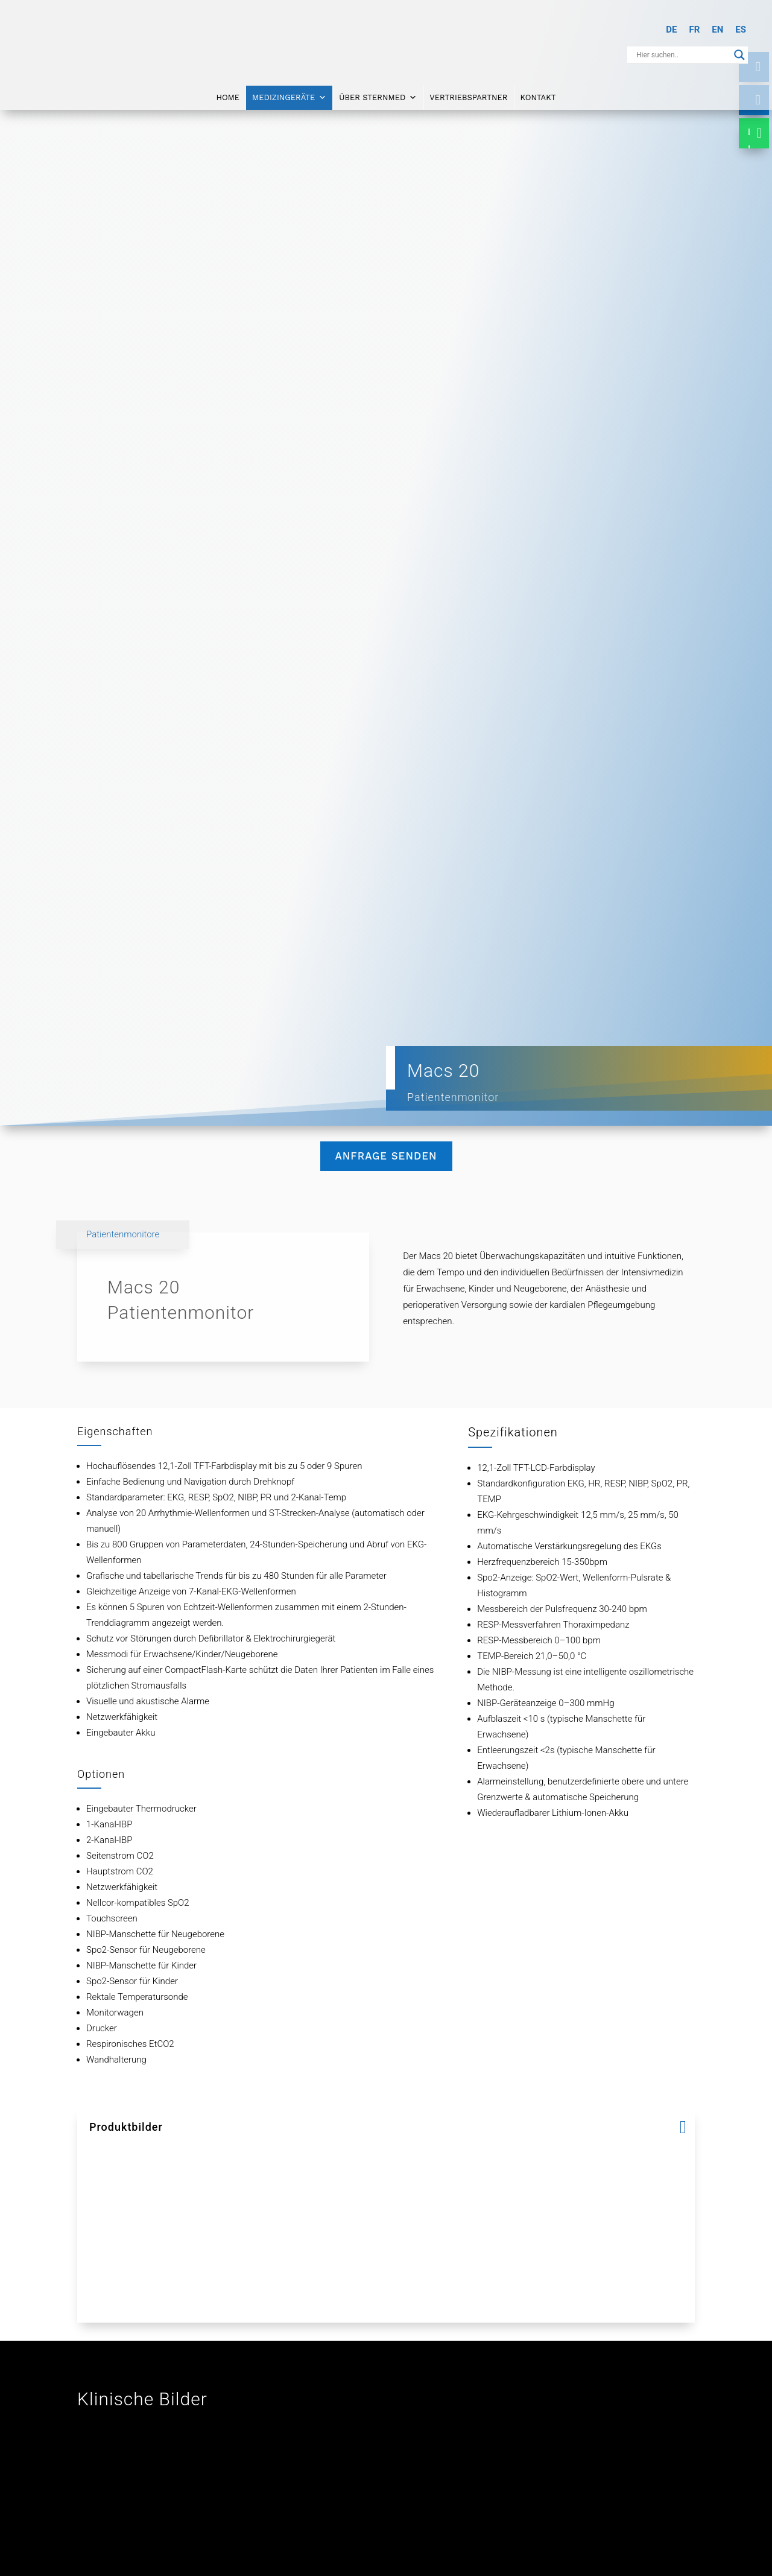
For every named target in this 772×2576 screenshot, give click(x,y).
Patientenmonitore (122, 1234)
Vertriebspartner (468, 95)
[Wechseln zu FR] (694, 30)
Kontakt (538, 95)
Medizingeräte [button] (289, 95)
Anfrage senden (386, 1156)
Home (227, 95)
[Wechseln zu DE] (671, 30)
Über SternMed (378, 95)
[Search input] (682, 54)
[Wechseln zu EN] (717, 30)
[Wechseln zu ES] (740, 30)
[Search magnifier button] (739, 54)
